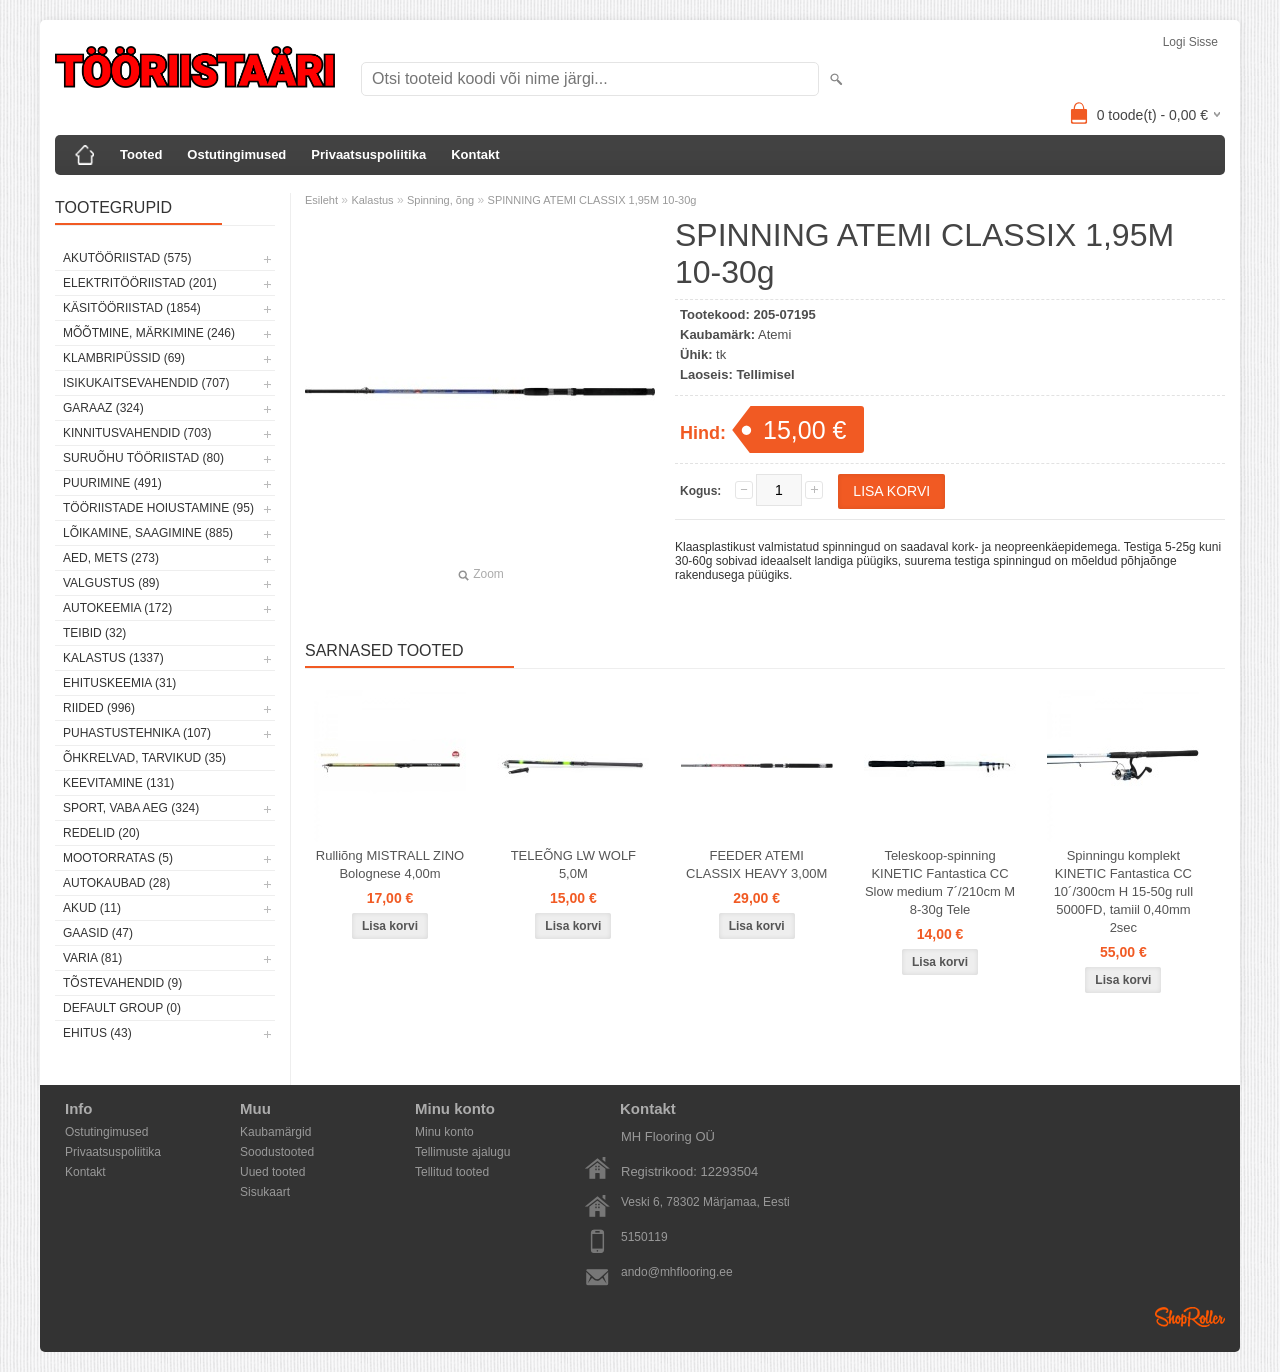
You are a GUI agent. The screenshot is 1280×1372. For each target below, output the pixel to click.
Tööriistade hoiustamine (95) (158, 508)
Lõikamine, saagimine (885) (148, 533)
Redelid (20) (101, 833)
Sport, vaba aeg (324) (131, 808)
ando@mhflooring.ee (677, 1272)
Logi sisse (1190, 42)
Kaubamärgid (275, 1132)
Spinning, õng (440, 200)
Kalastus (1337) (113, 658)
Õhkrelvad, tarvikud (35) (144, 758)
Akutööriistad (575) (127, 258)
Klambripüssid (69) (124, 358)
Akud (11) (92, 908)
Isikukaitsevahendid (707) (146, 383)
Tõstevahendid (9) (122, 983)
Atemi (774, 334)
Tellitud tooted (452, 1172)
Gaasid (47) (98, 933)
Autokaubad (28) (116, 883)
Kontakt (475, 154)
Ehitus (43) (97, 1033)
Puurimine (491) (112, 483)
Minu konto (444, 1132)
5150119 (644, 1237)
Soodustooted (277, 1152)
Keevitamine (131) (118, 783)
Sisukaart (265, 1192)
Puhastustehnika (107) (137, 733)
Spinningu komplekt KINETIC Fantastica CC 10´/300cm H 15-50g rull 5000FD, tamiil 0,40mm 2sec (1123, 891)
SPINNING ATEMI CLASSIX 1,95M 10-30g (592, 200)
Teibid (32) (94, 633)
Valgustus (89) (111, 583)
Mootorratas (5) (118, 858)
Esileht (321, 200)
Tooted (141, 154)
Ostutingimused (236, 154)
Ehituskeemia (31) (119, 683)
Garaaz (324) (103, 408)
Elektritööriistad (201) (140, 283)
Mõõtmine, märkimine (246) (149, 333)
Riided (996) (99, 708)
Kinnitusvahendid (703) (137, 433)
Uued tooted (272, 1172)
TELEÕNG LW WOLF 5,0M (573, 864)
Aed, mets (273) (111, 558)
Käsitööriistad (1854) (132, 308)
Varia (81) (92, 958)
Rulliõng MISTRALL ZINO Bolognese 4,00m (390, 864)
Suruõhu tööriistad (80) (143, 458)
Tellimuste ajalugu (462, 1152)
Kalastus (372, 200)
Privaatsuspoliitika (368, 154)
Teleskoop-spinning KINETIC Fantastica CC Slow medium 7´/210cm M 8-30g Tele (940, 882)
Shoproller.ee (1190, 1317)
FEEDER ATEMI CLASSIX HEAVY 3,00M (756, 864)
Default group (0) (122, 1008)
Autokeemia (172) (117, 608)
